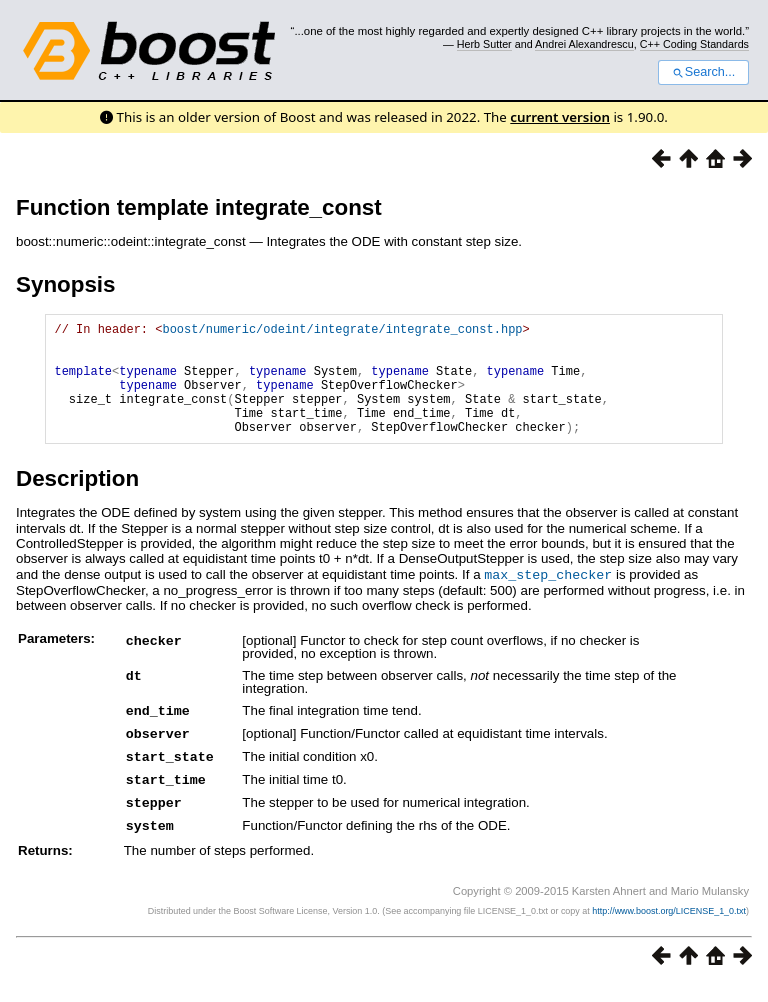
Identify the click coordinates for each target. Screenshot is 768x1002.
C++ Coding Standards (694, 44)
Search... (703, 72)
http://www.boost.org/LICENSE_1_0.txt (669, 928)
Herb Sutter (484, 44)
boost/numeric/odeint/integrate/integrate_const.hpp (342, 331)
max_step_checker (548, 598)
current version (560, 117)
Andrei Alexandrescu (584, 44)
